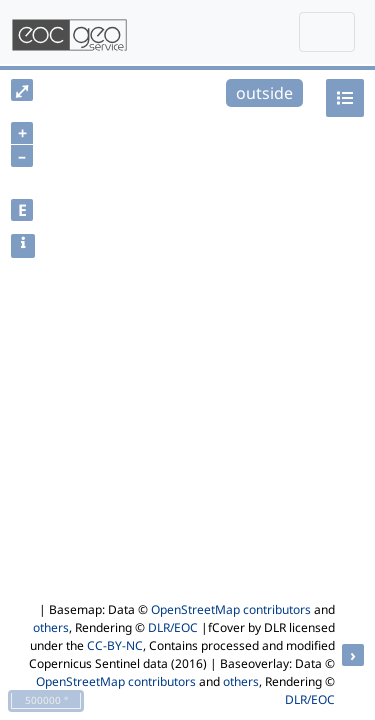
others (51, 627)
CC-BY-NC (115, 645)
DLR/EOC (173, 627)
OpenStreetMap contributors (231, 609)
